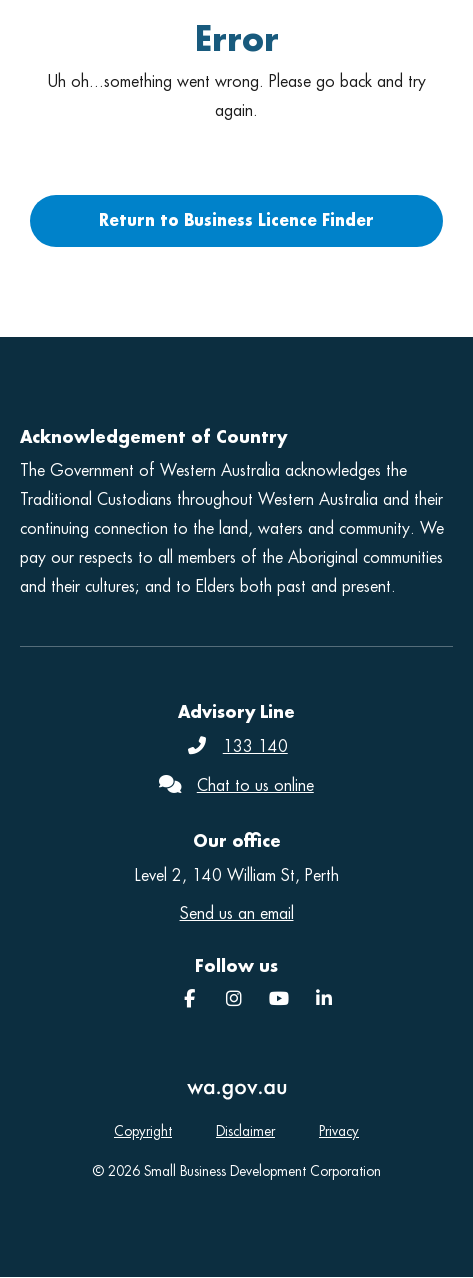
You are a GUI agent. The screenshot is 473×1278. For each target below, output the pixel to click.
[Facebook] (189, 999)
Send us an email (237, 913)
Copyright (143, 1131)
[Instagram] (234, 999)
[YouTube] (279, 999)
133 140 (255, 746)
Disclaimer (245, 1131)
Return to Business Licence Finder (236, 220)
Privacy (339, 1131)
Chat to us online (255, 785)
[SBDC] (324, 999)
